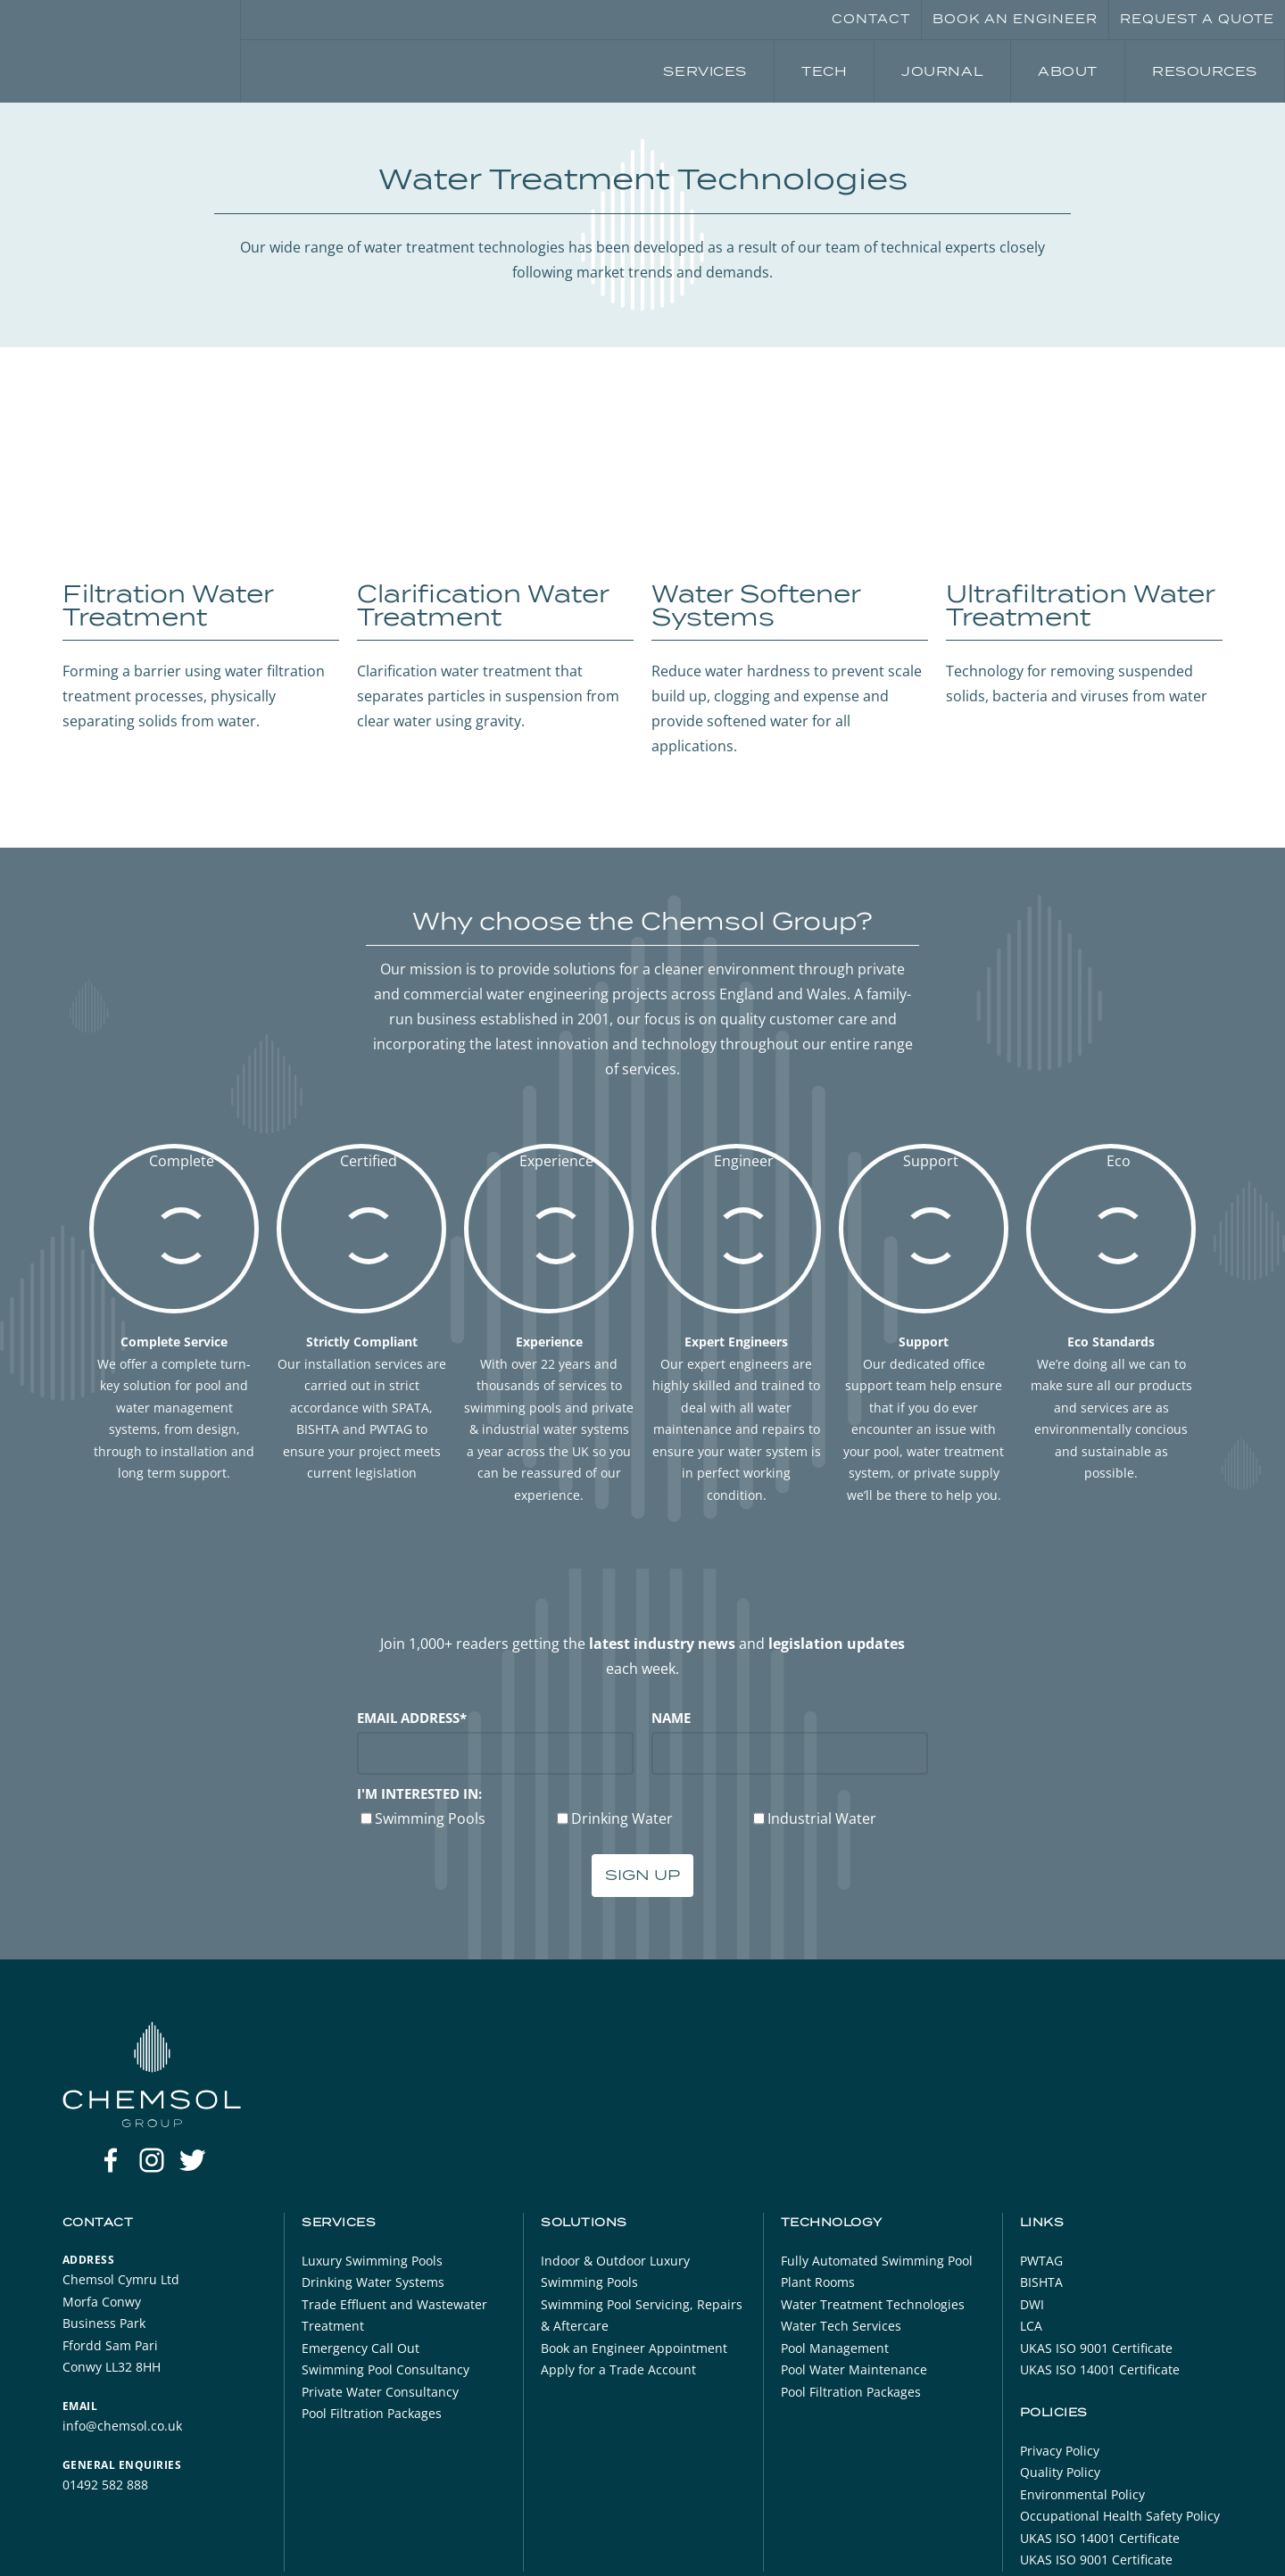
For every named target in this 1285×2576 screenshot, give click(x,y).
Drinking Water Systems (373, 2282)
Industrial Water (821, 1818)
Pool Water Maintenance (854, 2369)
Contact (871, 19)
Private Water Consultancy (380, 2391)
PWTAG (1041, 2260)
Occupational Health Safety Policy (1120, 2515)
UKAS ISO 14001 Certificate (1100, 2369)
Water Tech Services (841, 2325)
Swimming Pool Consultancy (385, 2369)
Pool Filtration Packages (372, 2413)
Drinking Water (622, 1818)
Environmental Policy (1082, 2494)
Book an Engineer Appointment (634, 2348)
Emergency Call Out (360, 2348)
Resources (1204, 71)
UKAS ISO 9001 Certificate (1096, 2348)
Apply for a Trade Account (618, 2369)
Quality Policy (1060, 2472)
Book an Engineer (1015, 19)
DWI (1032, 2304)
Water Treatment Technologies (873, 2304)
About (1068, 71)
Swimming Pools (430, 1818)
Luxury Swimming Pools (372, 2260)
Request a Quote (1197, 19)
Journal (942, 71)
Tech (824, 71)
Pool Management (835, 2348)
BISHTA (1041, 2282)
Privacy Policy (1059, 2450)
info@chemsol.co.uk (122, 2425)
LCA (1031, 2325)
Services (704, 71)
